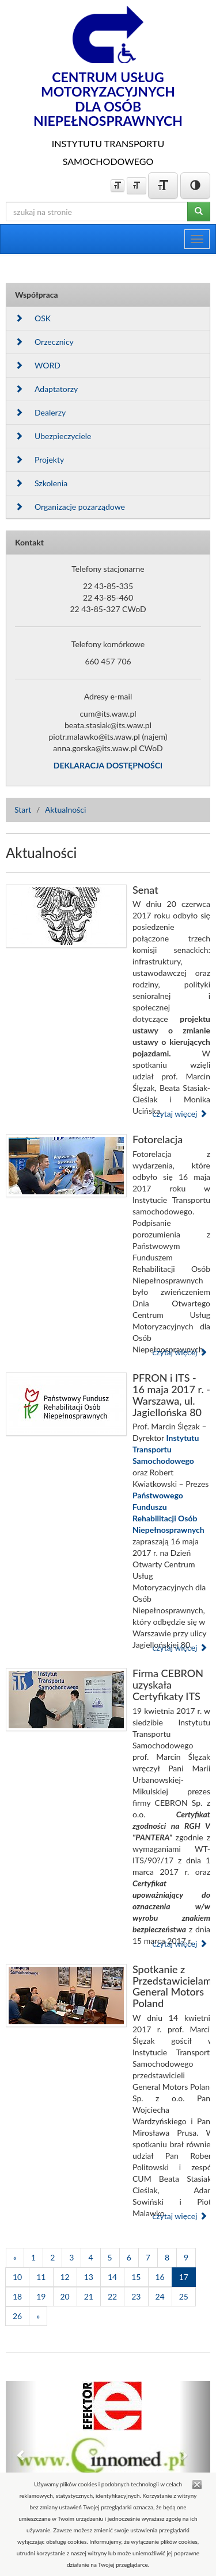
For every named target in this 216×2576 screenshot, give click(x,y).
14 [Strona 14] (112, 2277)
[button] (21, 2454)
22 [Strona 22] (112, 2296)
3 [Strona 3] (71, 2257)
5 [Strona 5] (110, 2257)
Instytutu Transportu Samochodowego (165, 1449)
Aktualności (65, 809)
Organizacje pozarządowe (70, 507)
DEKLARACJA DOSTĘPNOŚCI (108, 765)
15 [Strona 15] (136, 2277)
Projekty (39, 459)
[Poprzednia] (15, 2257)
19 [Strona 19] (41, 2296)
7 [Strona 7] (148, 2257)
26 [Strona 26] (17, 2316)
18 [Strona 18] (17, 2296)
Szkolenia (41, 483)
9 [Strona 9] (186, 2257)
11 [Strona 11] (41, 2277)
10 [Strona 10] (17, 2277)
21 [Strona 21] (88, 2296)
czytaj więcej (179, 1113)
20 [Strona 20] (65, 2296)
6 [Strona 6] (129, 2257)
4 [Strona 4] (90, 2257)
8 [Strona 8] (167, 2257)
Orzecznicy (44, 342)
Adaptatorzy (46, 389)
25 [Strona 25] (183, 2296)
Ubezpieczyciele (53, 436)
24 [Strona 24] (160, 2296)
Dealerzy (40, 412)
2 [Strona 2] (52, 2257)
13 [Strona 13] (88, 2277)
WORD (37, 365)
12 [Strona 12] (65, 2277)
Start (22, 809)
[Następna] (38, 2316)
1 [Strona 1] (33, 2257)
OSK (33, 318)
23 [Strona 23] (136, 2296)
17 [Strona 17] (183, 2277)
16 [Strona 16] (160, 2277)
